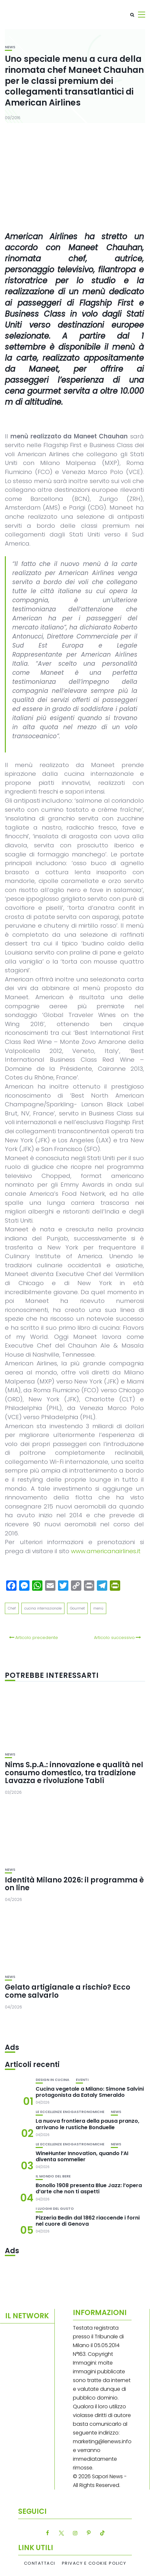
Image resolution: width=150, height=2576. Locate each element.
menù (98, 1608)
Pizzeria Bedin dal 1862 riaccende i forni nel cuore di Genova (88, 2221)
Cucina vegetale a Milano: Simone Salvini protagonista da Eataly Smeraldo (90, 2092)
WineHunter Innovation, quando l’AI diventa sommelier (82, 2156)
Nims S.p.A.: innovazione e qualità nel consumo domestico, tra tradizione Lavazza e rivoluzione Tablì (74, 1772)
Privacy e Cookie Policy (94, 2563)
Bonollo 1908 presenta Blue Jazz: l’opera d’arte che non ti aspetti (89, 2188)
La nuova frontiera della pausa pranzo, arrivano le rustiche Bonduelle (87, 2124)
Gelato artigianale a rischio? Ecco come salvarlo (67, 1991)
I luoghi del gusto (55, 2208)
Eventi (82, 2080)
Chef (12, 1608)
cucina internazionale (43, 1608)
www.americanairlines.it (106, 1551)
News (10, 47)
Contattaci (39, 2563)
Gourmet (77, 1608)
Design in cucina (52, 2080)
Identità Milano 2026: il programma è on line (74, 1884)
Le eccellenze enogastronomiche (70, 2112)
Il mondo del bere (53, 2176)
